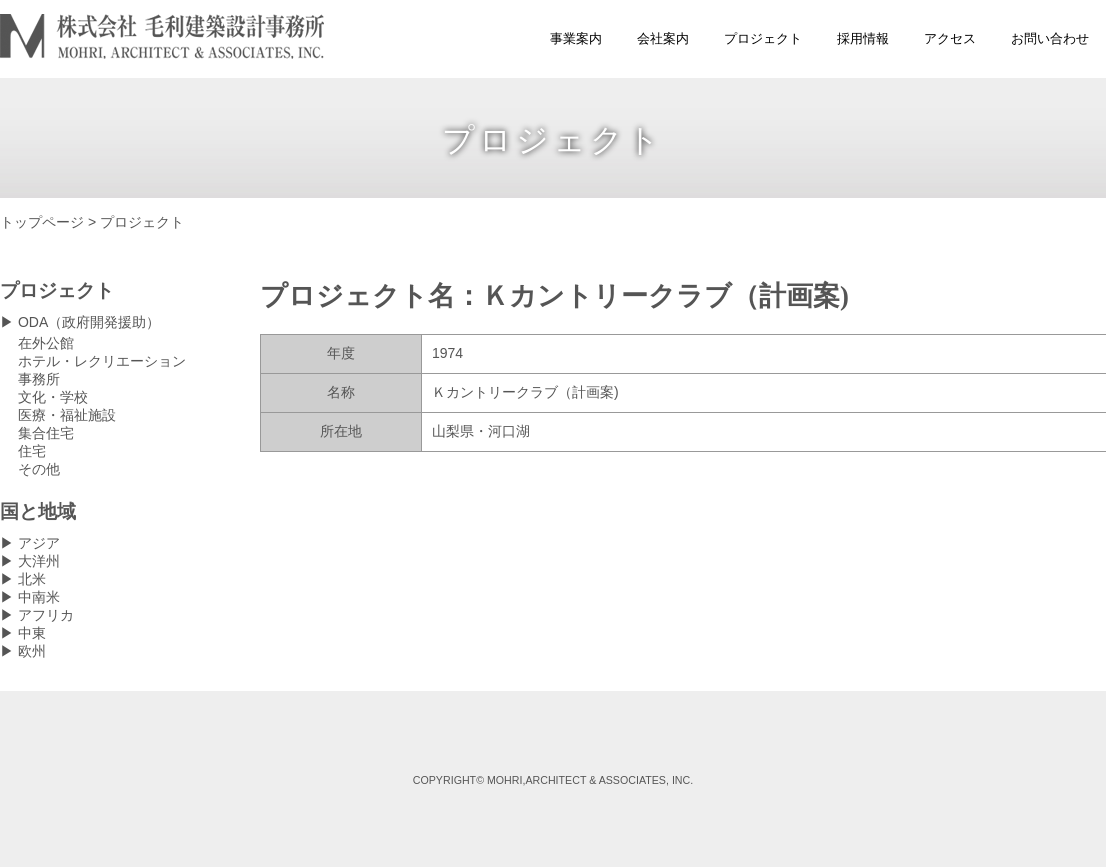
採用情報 (863, 38)
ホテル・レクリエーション (102, 361)
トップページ (42, 222)
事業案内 (576, 38)
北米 (32, 579)
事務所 (39, 379)
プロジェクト (763, 38)
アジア (39, 543)
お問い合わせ (1050, 38)
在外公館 (46, 343)
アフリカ (46, 615)
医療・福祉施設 (67, 415)
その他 (39, 469)
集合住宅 (46, 433)
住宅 (32, 451)
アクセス (950, 38)
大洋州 (39, 561)
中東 (32, 633)
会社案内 (663, 38)
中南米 (39, 597)
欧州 (32, 651)
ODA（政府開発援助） (89, 322)
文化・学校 (53, 397)
